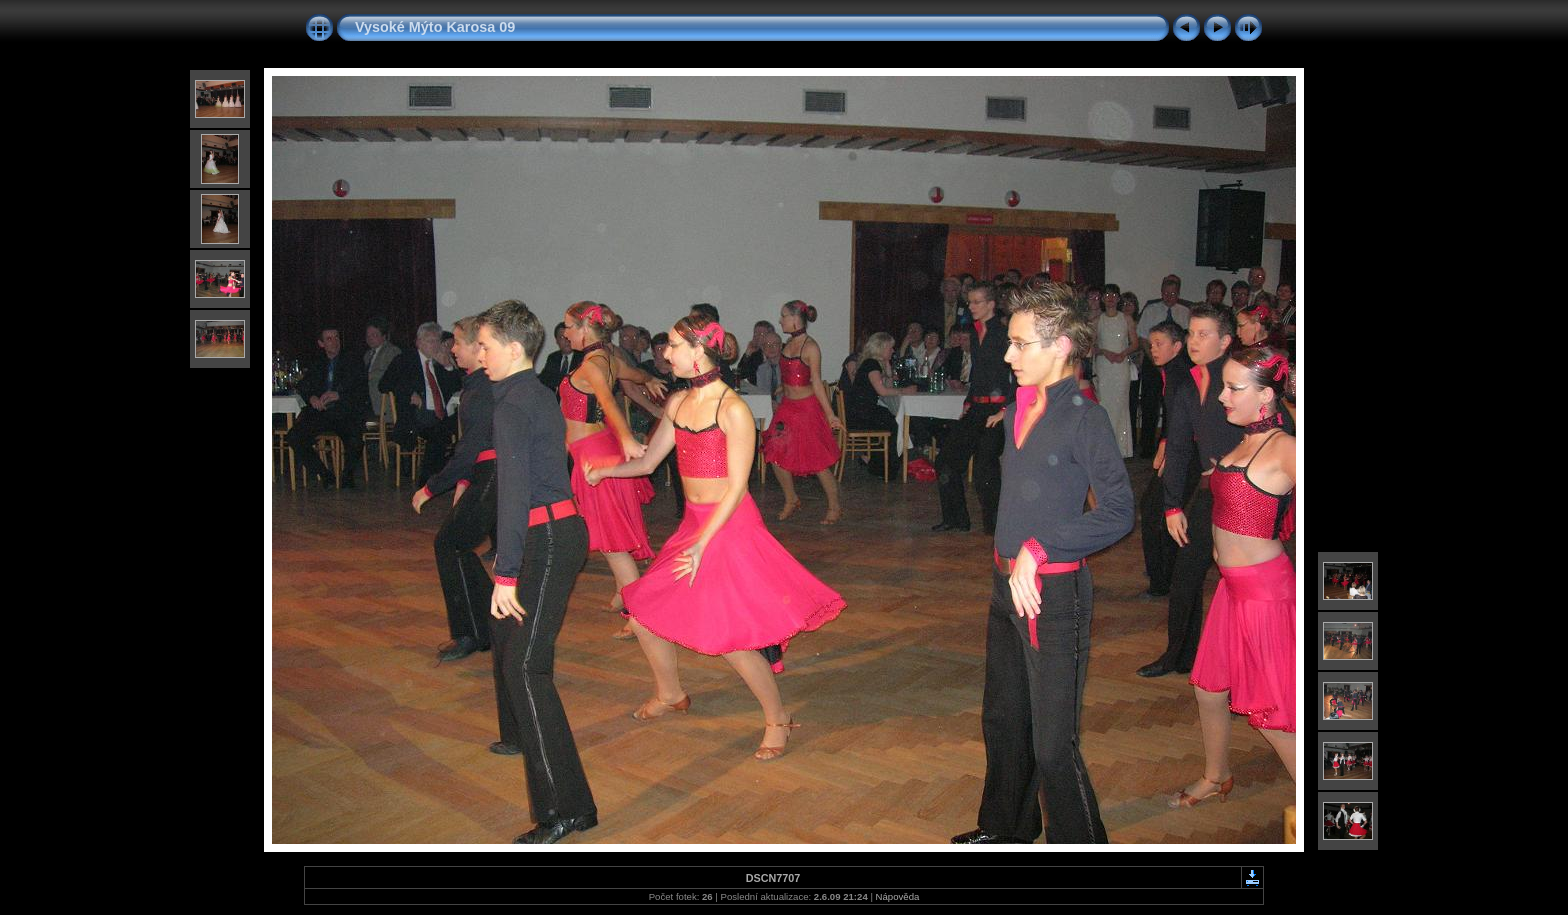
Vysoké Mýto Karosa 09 (435, 27)
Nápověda (898, 896)
